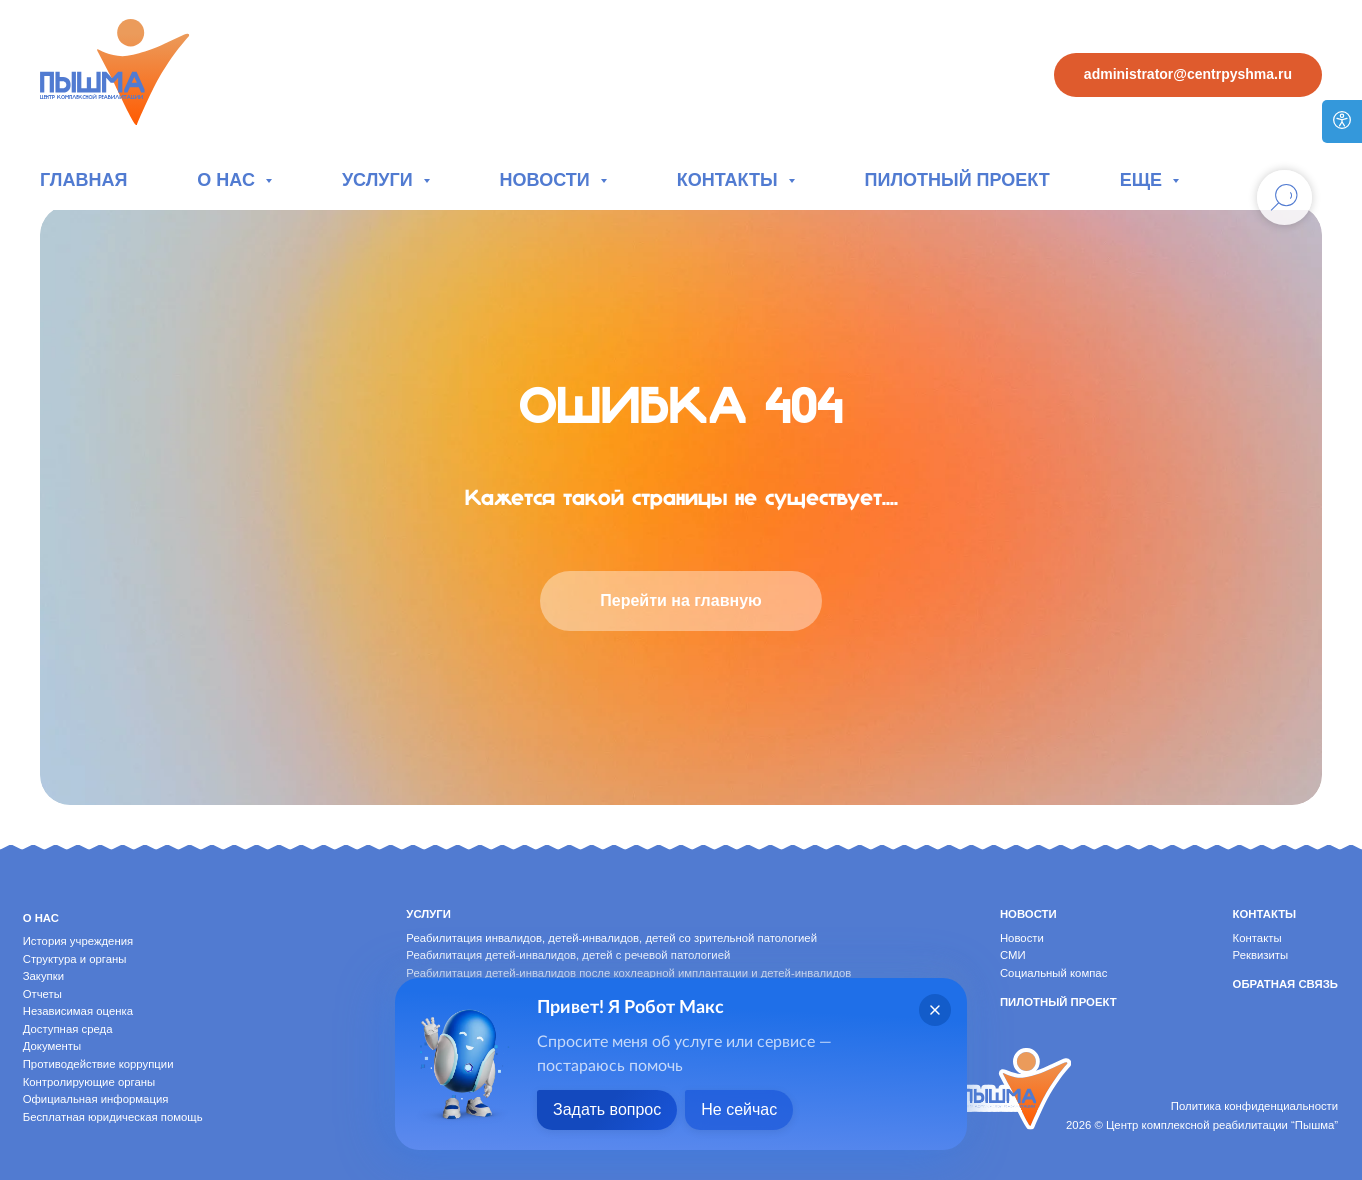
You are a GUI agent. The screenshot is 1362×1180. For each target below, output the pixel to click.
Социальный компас (1053, 973)
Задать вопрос (607, 1109)
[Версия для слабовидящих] (1342, 121)
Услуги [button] (380, 180)
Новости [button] (547, 180)
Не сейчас (739, 1109)
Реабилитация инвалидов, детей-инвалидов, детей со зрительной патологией (611, 938)
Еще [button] (1143, 180)
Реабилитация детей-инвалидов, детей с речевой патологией (568, 955)
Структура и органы (75, 959)
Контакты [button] (730, 180)
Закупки (43, 976)
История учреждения (78, 941)
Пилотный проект (957, 180)
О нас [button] (228, 180)
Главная (83, 180)
